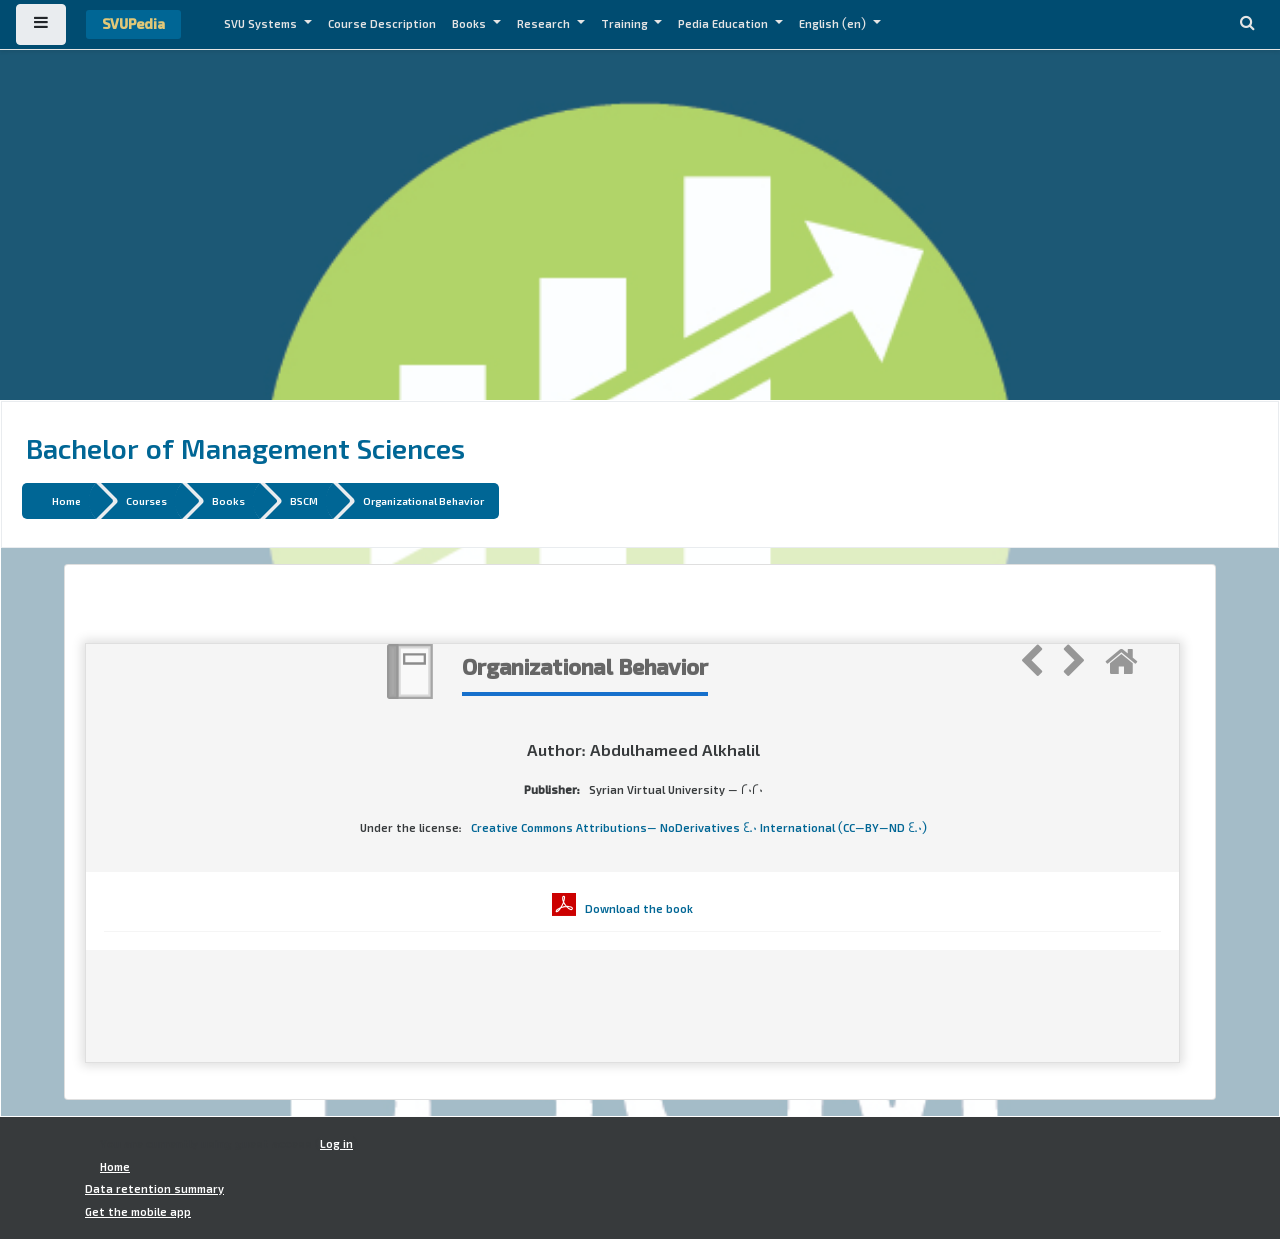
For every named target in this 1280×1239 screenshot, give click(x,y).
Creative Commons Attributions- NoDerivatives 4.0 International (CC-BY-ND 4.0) (699, 828)
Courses (146, 500)
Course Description (382, 24)
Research (545, 24)
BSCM (304, 500)
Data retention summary (154, 1189)
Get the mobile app (138, 1212)
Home (66, 500)
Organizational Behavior (423, 500)
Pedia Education (724, 24)
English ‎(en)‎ (834, 24)
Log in (336, 1144)
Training (626, 24)
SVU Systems (262, 24)
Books (470, 24)
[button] (1247, 24)
